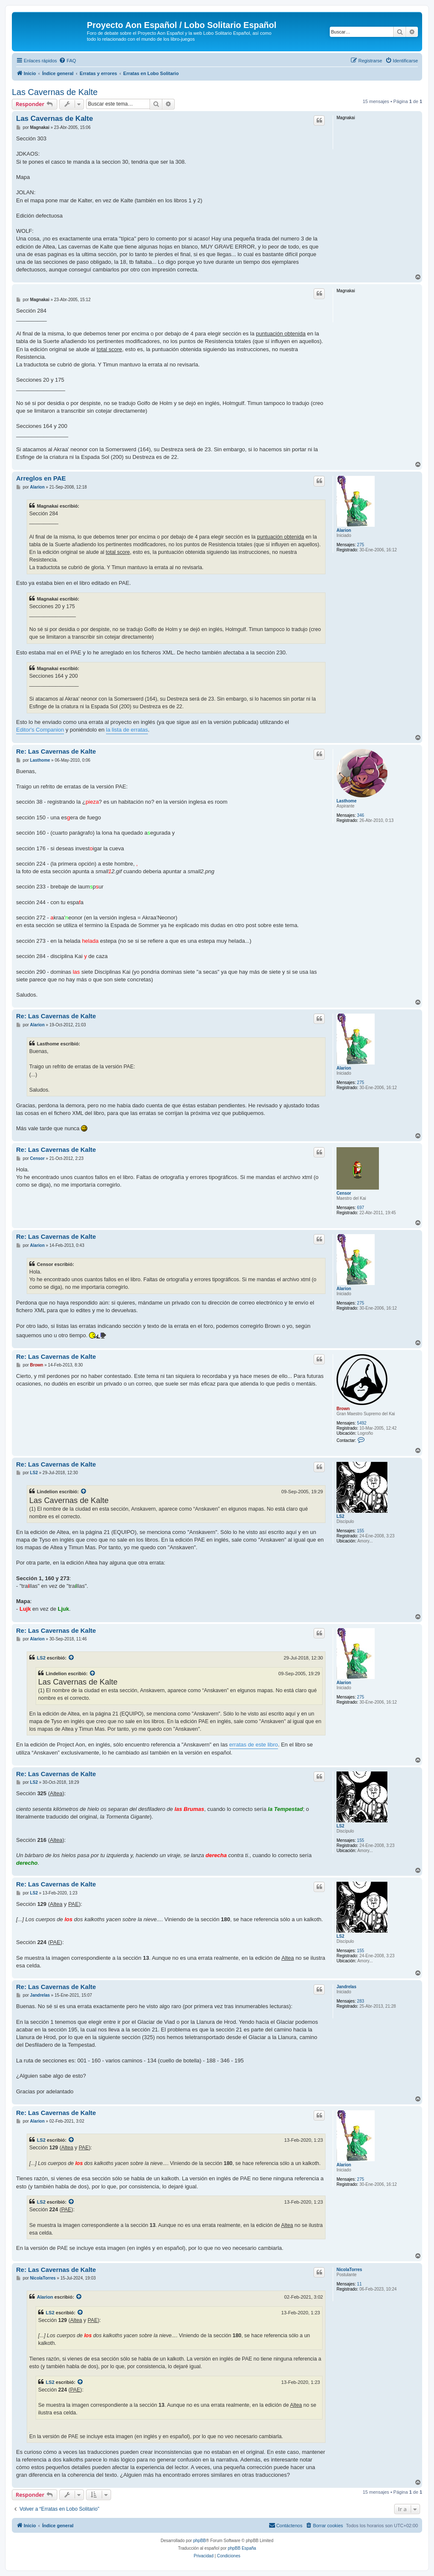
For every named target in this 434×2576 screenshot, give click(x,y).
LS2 (340, 1516)
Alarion (344, 530)
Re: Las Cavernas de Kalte (56, 751)
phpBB (199, 2540)
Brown (343, 1408)
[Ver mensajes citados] (84, 1491)
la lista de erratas (127, 729)
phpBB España (242, 2548)
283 (360, 2001)
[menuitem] (67, 61)
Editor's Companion (40, 729)
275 (360, 544)
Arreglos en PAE (41, 478)
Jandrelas (346, 1986)
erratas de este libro (253, 1744)
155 (360, 1530)
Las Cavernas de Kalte (54, 92)
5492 (361, 1423)
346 (360, 815)
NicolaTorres (349, 2269)
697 (360, 1207)
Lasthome (346, 801)
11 (359, 2284)
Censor (344, 1193)
